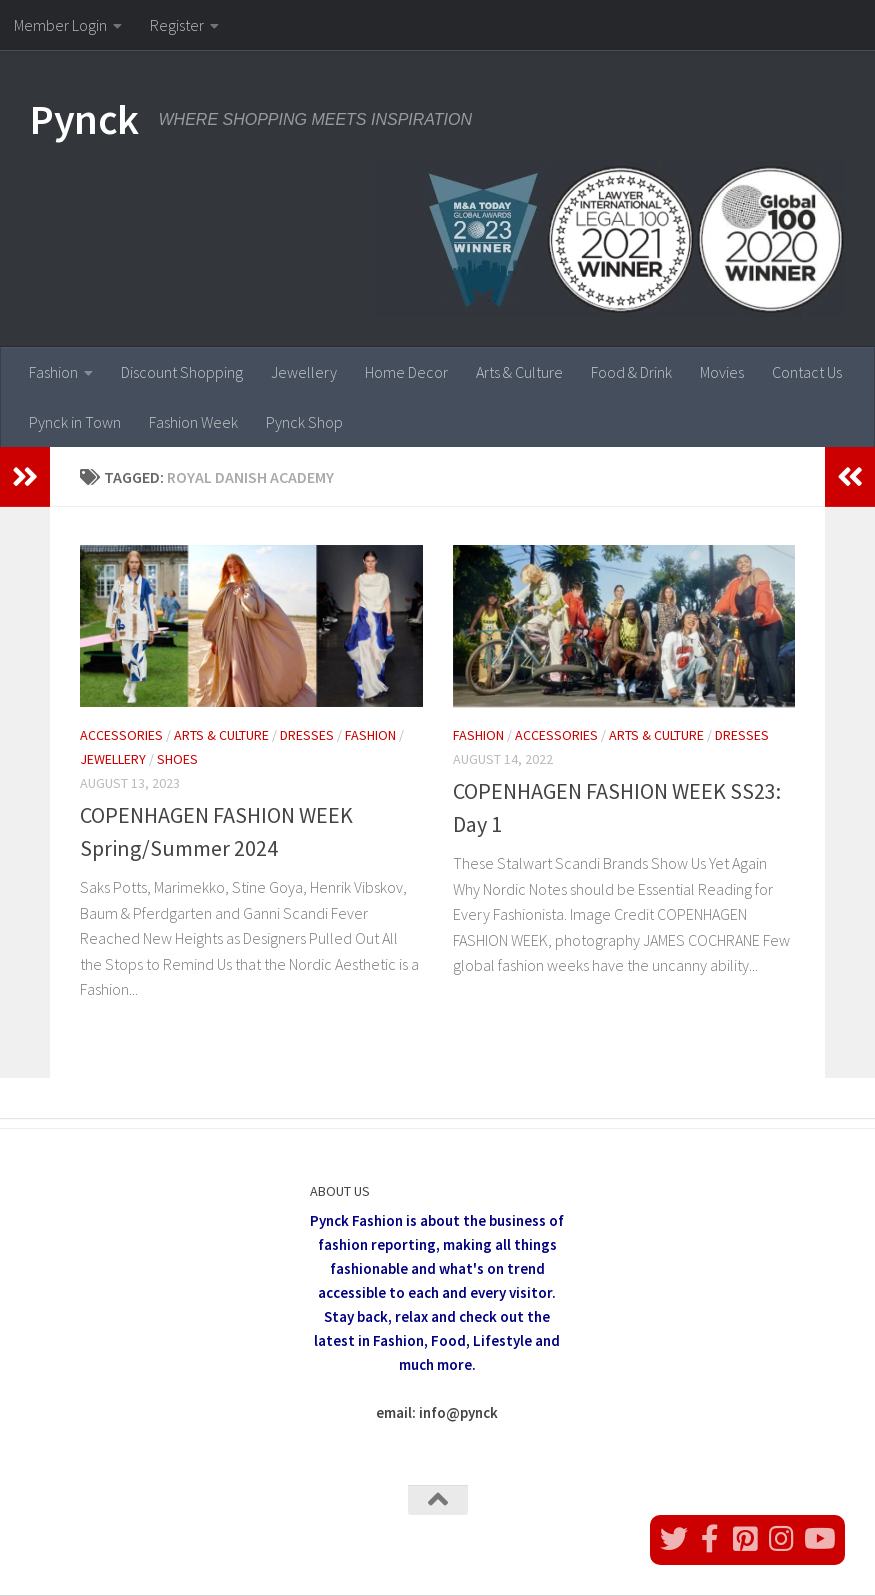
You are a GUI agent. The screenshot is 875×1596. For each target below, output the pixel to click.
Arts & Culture (519, 372)
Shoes (177, 759)
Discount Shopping (182, 372)
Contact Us (807, 372)
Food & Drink (631, 372)
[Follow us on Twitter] (674, 1539)
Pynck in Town (75, 422)
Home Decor (406, 372)
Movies (722, 372)
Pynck (84, 119)
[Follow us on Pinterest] (746, 1539)
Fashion (53, 372)
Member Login (60, 25)
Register (177, 25)
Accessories (121, 735)
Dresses (307, 735)
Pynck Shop (304, 422)
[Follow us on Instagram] (782, 1539)
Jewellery (304, 372)
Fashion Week (193, 422)
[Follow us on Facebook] (710, 1539)
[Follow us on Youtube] (818, 1539)
